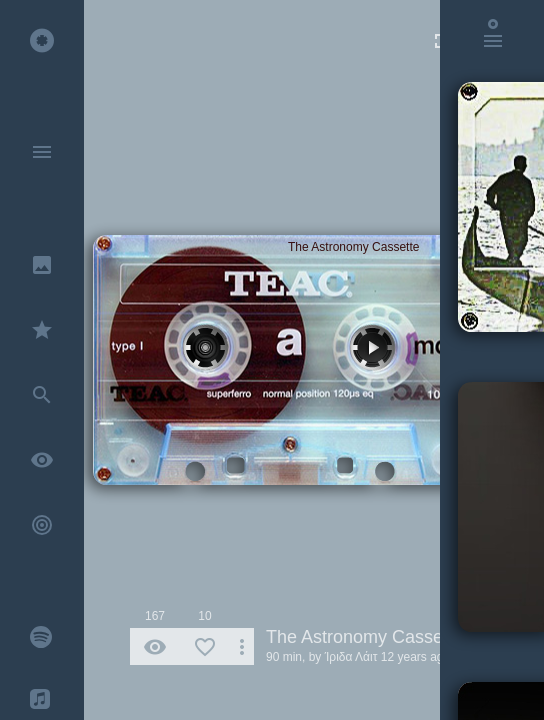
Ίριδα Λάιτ (351, 657)
